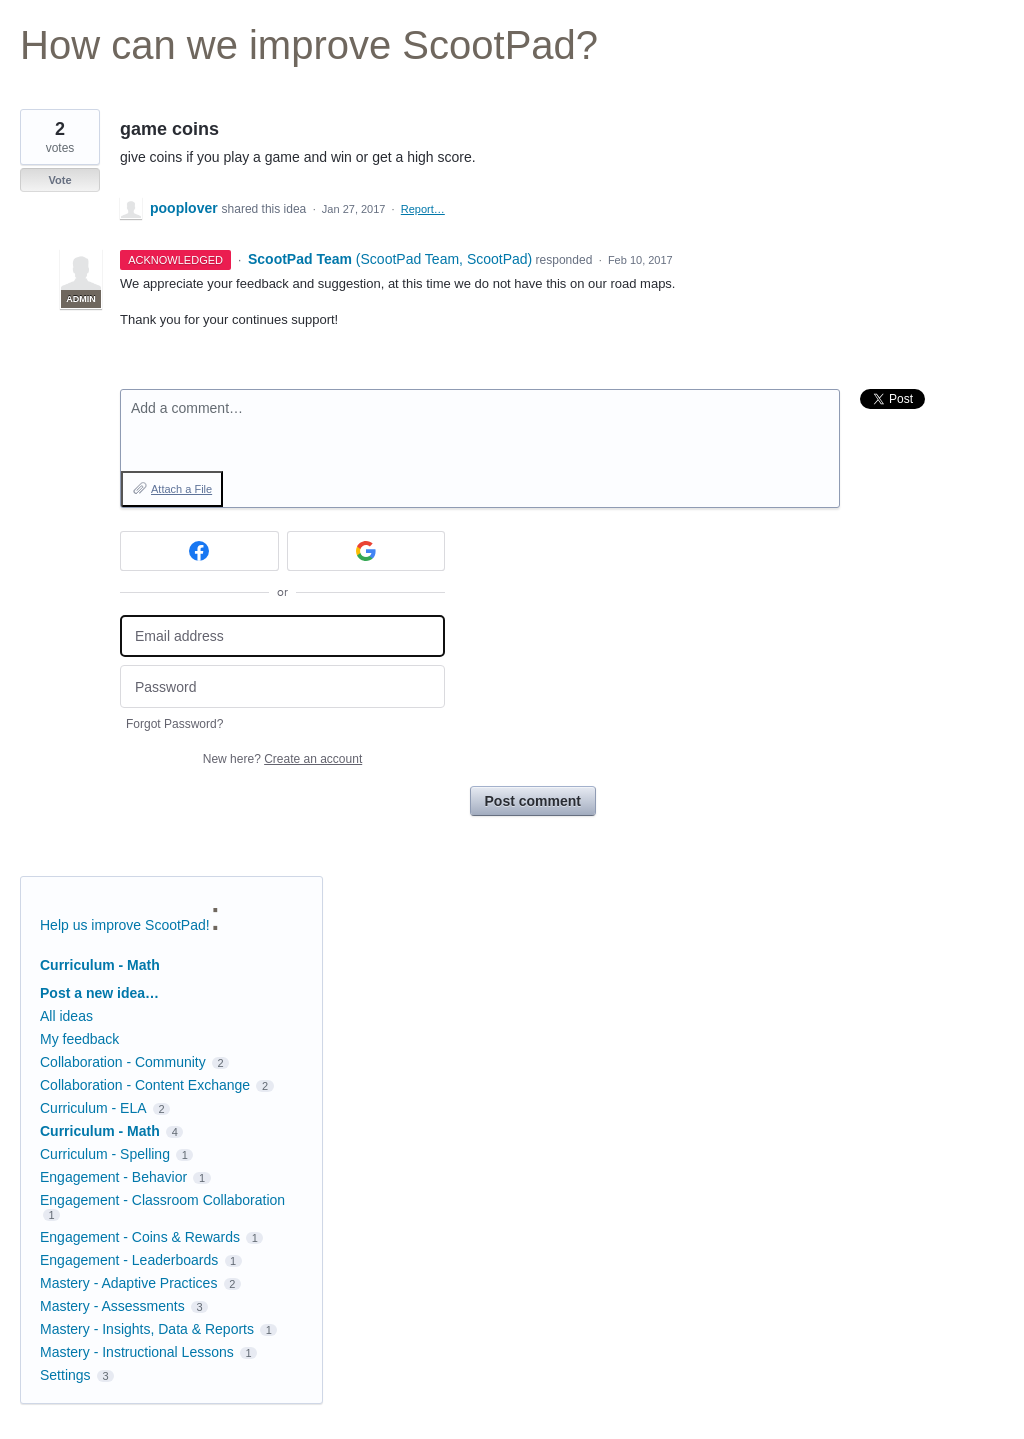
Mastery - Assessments (112, 1306)
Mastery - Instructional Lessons (137, 1352)
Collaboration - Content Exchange (145, 1085)
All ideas (66, 1016)
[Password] (282, 686)
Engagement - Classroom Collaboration (162, 1200)
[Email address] (282, 636)
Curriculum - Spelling (105, 1154)
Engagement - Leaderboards (129, 1260)
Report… (423, 209)
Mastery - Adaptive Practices (128, 1283)
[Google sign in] (366, 551)
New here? (282, 759)
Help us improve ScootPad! (125, 925)
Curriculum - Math (100, 965)
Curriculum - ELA (93, 1108)
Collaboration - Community (123, 1062)
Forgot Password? (174, 724)
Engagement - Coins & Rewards (140, 1237)
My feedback (79, 1039)
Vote (59, 180)
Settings (65, 1375)
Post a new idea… (99, 993)
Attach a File (181, 489)
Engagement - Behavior (113, 1177)
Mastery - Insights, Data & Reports (147, 1329)
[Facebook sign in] (199, 551)
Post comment (533, 801)
